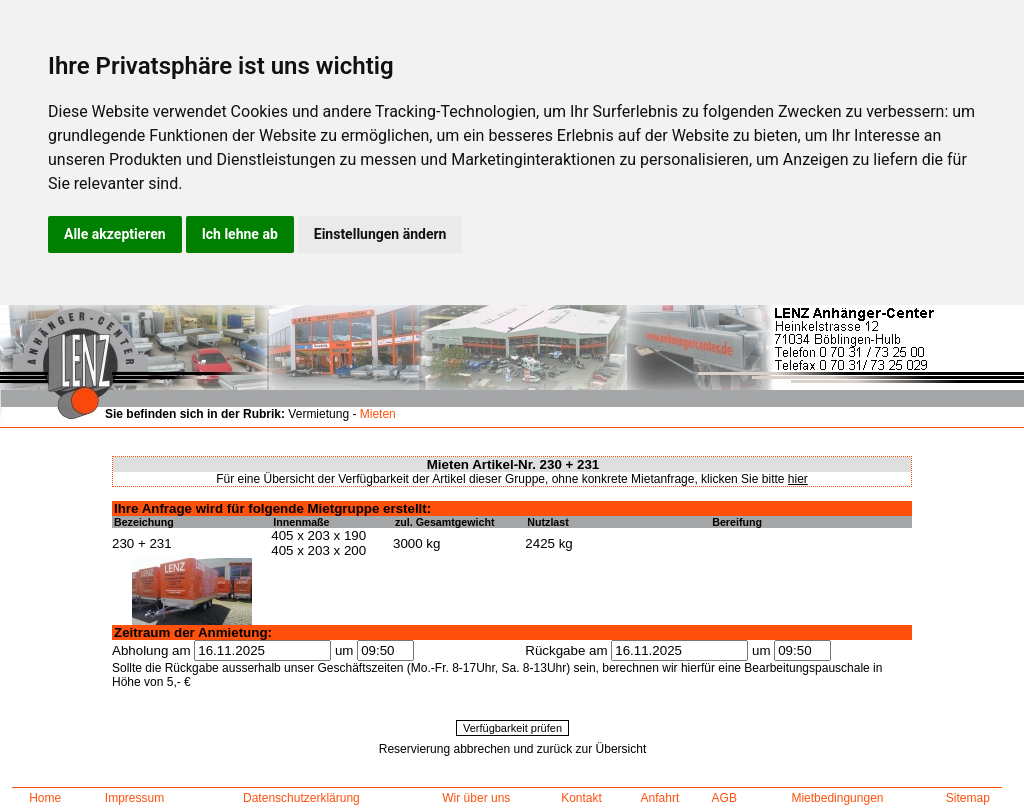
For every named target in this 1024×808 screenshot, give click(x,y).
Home (45, 798)
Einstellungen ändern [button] (380, 234)
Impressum (134, 798)
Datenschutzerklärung (301, 798)
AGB (724, 798)
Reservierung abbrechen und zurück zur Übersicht (512, 749)
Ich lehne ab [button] (240, 234)
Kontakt (581, 798)
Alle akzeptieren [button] (115, 234)
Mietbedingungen (837, 798)
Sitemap (968, 798)
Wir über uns (476, 798)
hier (798, 479)
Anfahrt (660, 798)
